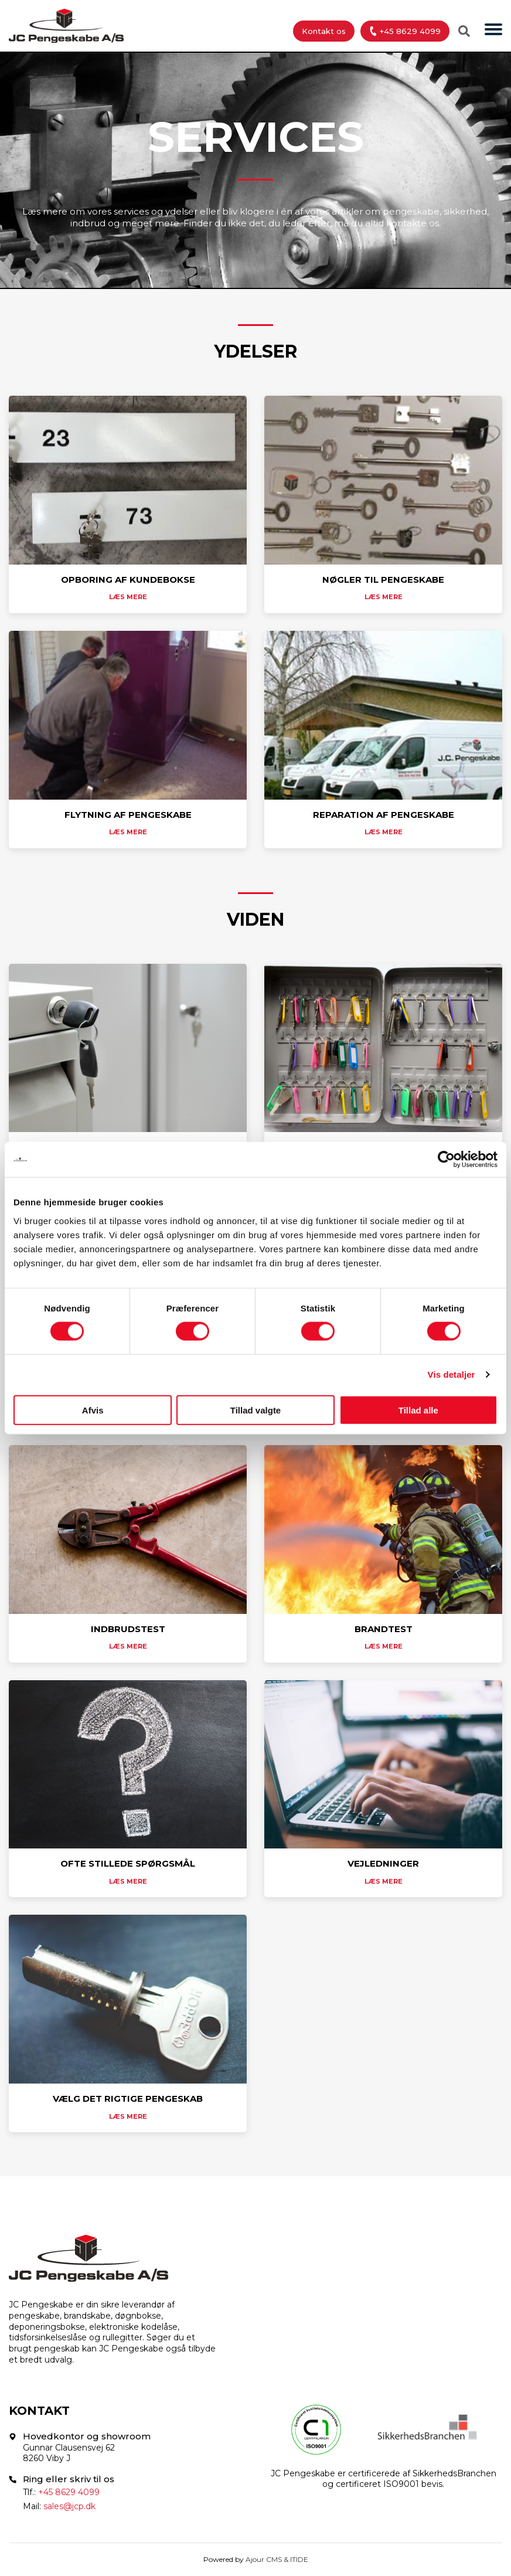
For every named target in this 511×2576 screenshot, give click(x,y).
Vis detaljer (451, 1374)
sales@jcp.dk (69, 2506)
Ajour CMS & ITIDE (277, 2559)
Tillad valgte (255, 1410)
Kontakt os (324, 31)
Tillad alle (418, 1410)
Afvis (93, 1410)
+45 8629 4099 (404, 31)
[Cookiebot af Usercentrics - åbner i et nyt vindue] (446, 1159)
